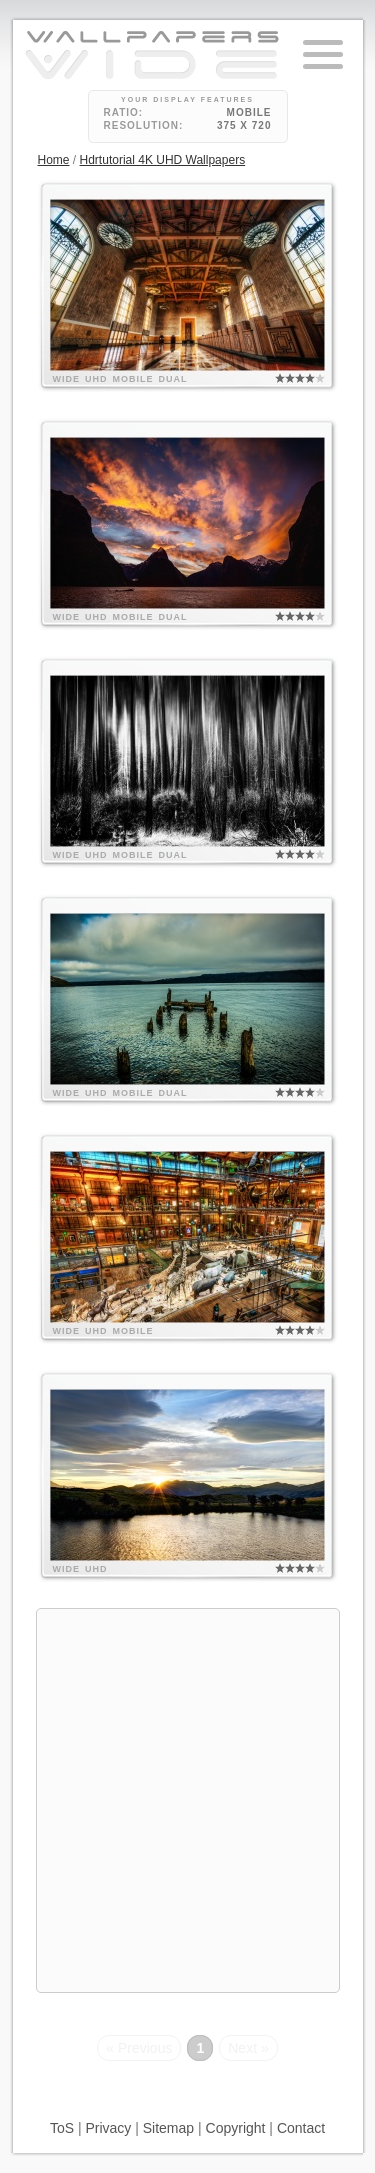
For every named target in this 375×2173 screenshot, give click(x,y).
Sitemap (168, 2128)
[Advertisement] (187, 1797)
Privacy (108, 2128)
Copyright (236, 2128)
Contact (301, 2128)
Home (54, 160)
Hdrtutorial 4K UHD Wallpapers (163, 160)
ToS (62, 2128)
